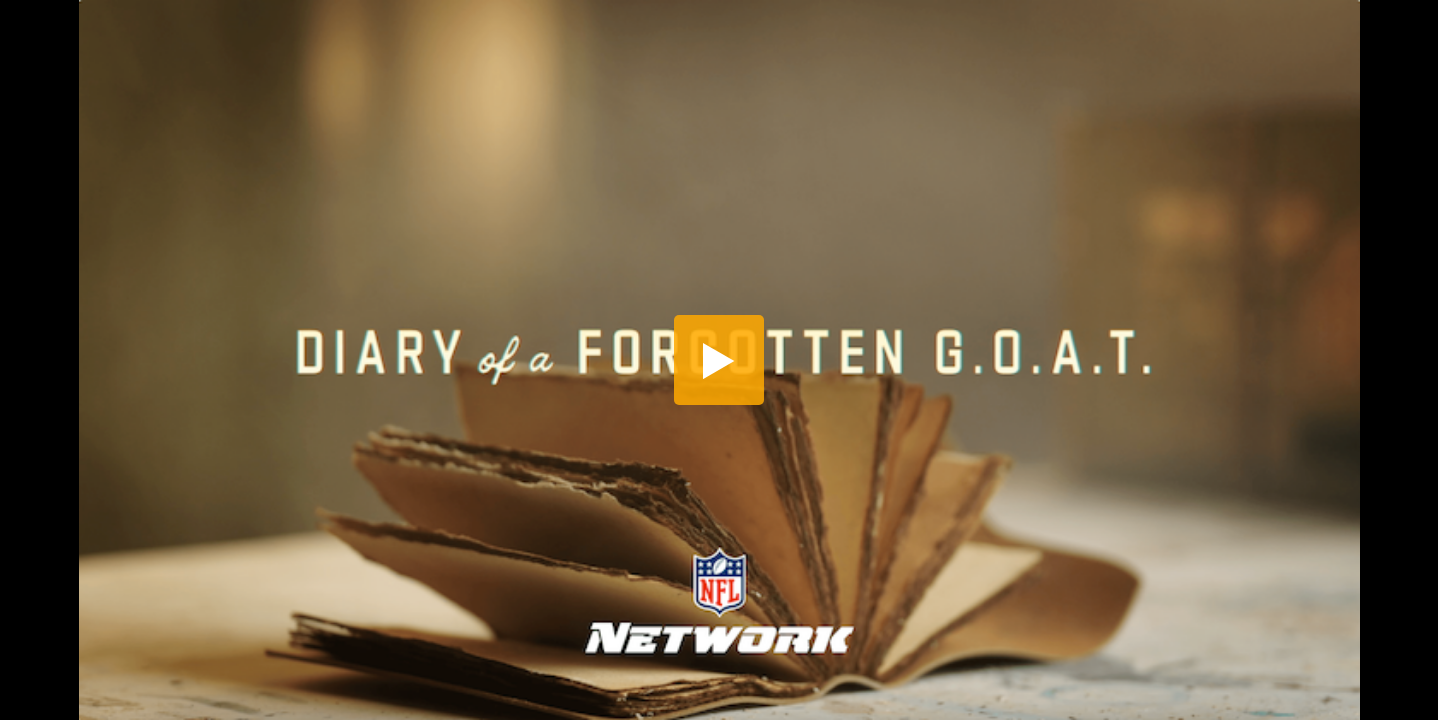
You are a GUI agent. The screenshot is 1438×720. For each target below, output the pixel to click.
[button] (719, 360)
